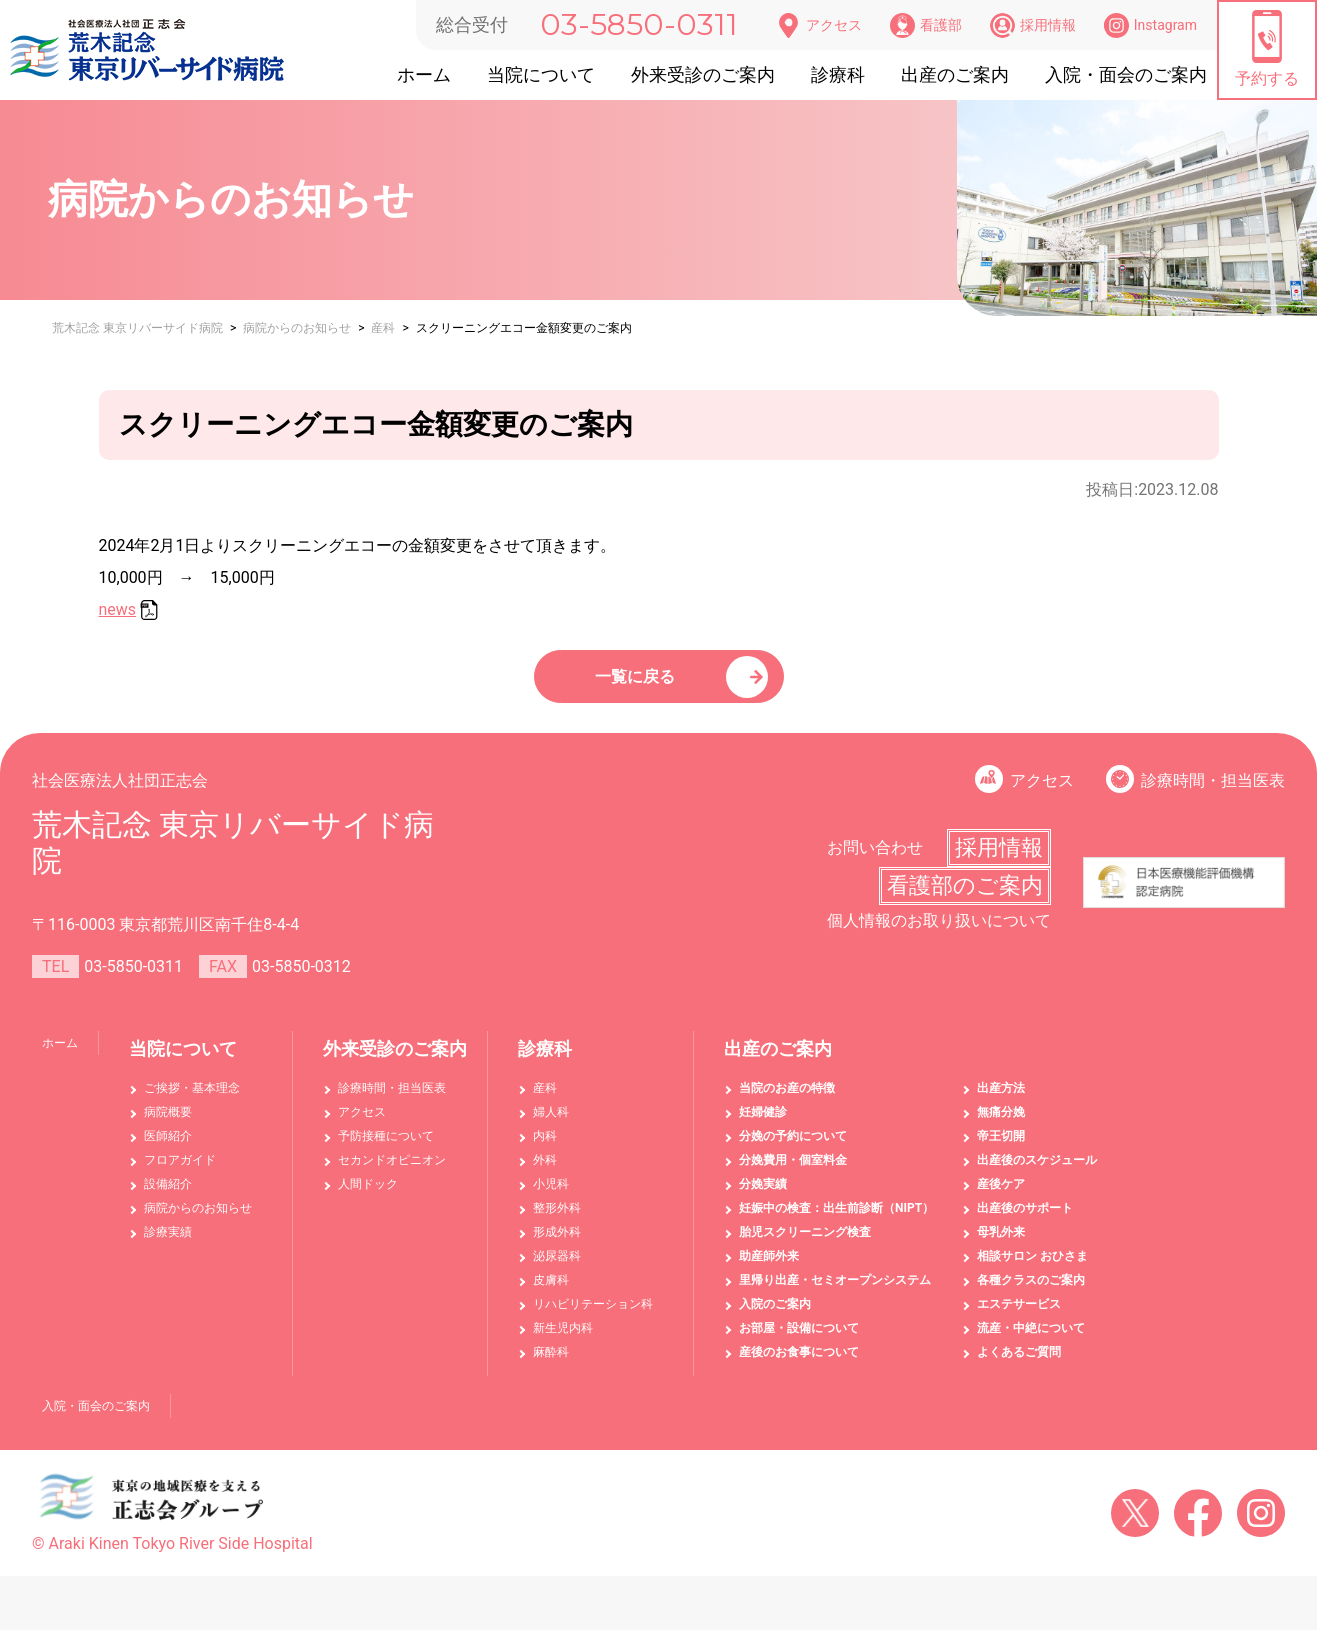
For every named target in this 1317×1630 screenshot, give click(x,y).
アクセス (819, 25)
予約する (1267, 49)
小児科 (551, 1197)
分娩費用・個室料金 (793, 1173)
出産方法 (1001, 1101)
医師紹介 (168, 1149)
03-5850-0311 (639, 24)
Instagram (1150, 25)
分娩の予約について (793, 1149)
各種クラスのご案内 (1031, 1293)
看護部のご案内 (965, 898)
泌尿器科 (557, 1269)
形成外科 (557, 1245)
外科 (545, 1173)
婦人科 (551, 1125)
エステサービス (1019, 1317)
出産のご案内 (955, 74)
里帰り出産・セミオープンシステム (835, 1293)
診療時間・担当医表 (1213, 793)
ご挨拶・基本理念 (192, 1101)
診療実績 (168, 1245)
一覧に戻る (638, 682)
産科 (545, 1101)
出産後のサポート (1025, 1221)
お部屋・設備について (799, 1341)
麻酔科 (551, 1365)
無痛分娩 (1001, 1125)
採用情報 (1033, 25)
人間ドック (368, 1197)
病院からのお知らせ (198, 1221)
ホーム (424, 74)
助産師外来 (769, 1269)
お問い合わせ (875, 860)
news (118, 609)
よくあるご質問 (1019, 1365)
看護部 (926, 25)
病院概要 (168, 1125)
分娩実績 (763, 1197)
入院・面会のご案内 (1126, 74)
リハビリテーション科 (593, 1317)
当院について (541, 74)
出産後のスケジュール (1037, 1173)
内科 (545, 1149)
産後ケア (1001, 1197)
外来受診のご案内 (703, 74)
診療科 (838, 74)
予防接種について (386, 1149)
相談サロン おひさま (1032, 1269)
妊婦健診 (763, 1125)
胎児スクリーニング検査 (805, 1245)
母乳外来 (1001, 1245)
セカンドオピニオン (392, 1173)
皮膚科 (551, 1293)
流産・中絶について (1031, 1341)
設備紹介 (168, 1197)
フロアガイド (180, 1173)
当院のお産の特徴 (787, 1101)
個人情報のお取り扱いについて (939, 933)
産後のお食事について (799, 1365)
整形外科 (557, 1221)
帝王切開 (1001, 1149)
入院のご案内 (775, 1317)
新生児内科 (563, 1341)
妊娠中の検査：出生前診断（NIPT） (836, 1221)
